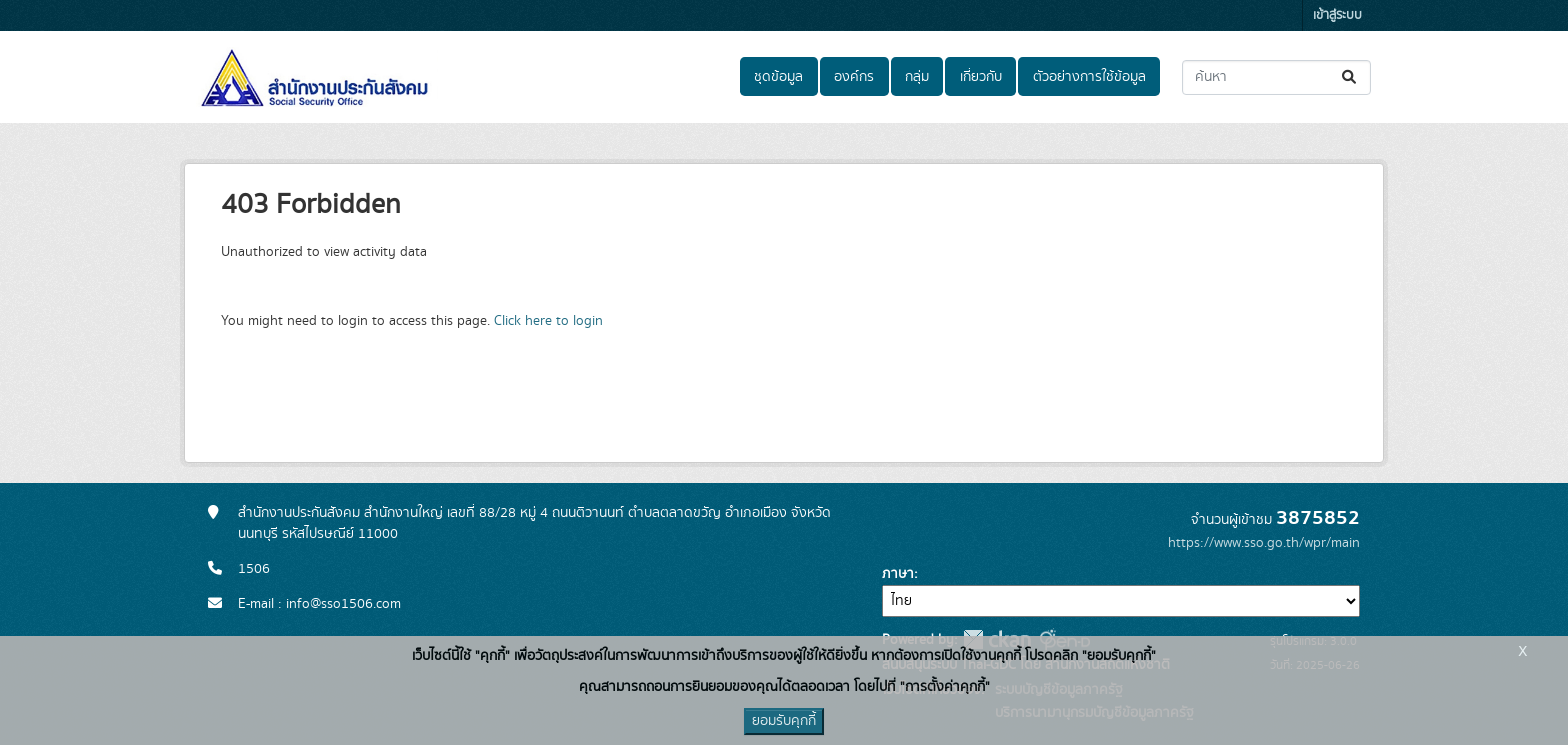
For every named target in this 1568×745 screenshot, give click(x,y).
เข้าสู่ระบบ (1337, 15)
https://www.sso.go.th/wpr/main (1264, 543)
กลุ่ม (917, 77)
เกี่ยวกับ (981, 77)
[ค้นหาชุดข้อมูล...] (1276, 77)
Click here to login (548, 321)
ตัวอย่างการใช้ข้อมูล (1089, 77)
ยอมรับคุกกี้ (784, 721)
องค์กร (854, 77)
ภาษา (898, 574)
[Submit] (1350, 77)
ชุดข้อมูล (778, 77)
